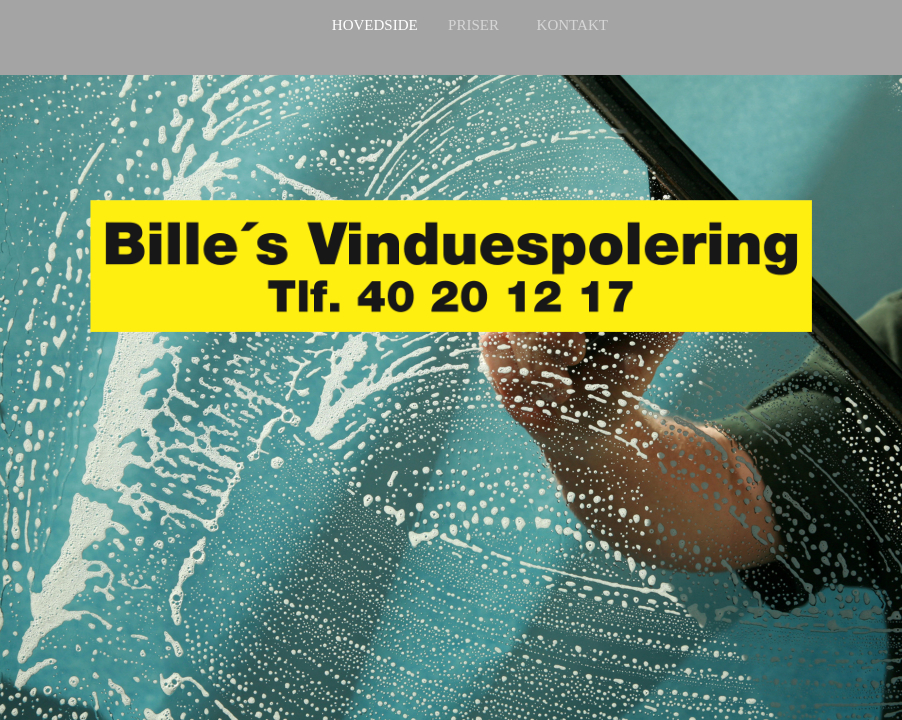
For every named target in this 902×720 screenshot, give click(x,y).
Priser (473, 25)
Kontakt (572, 25)
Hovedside (375, 25)
